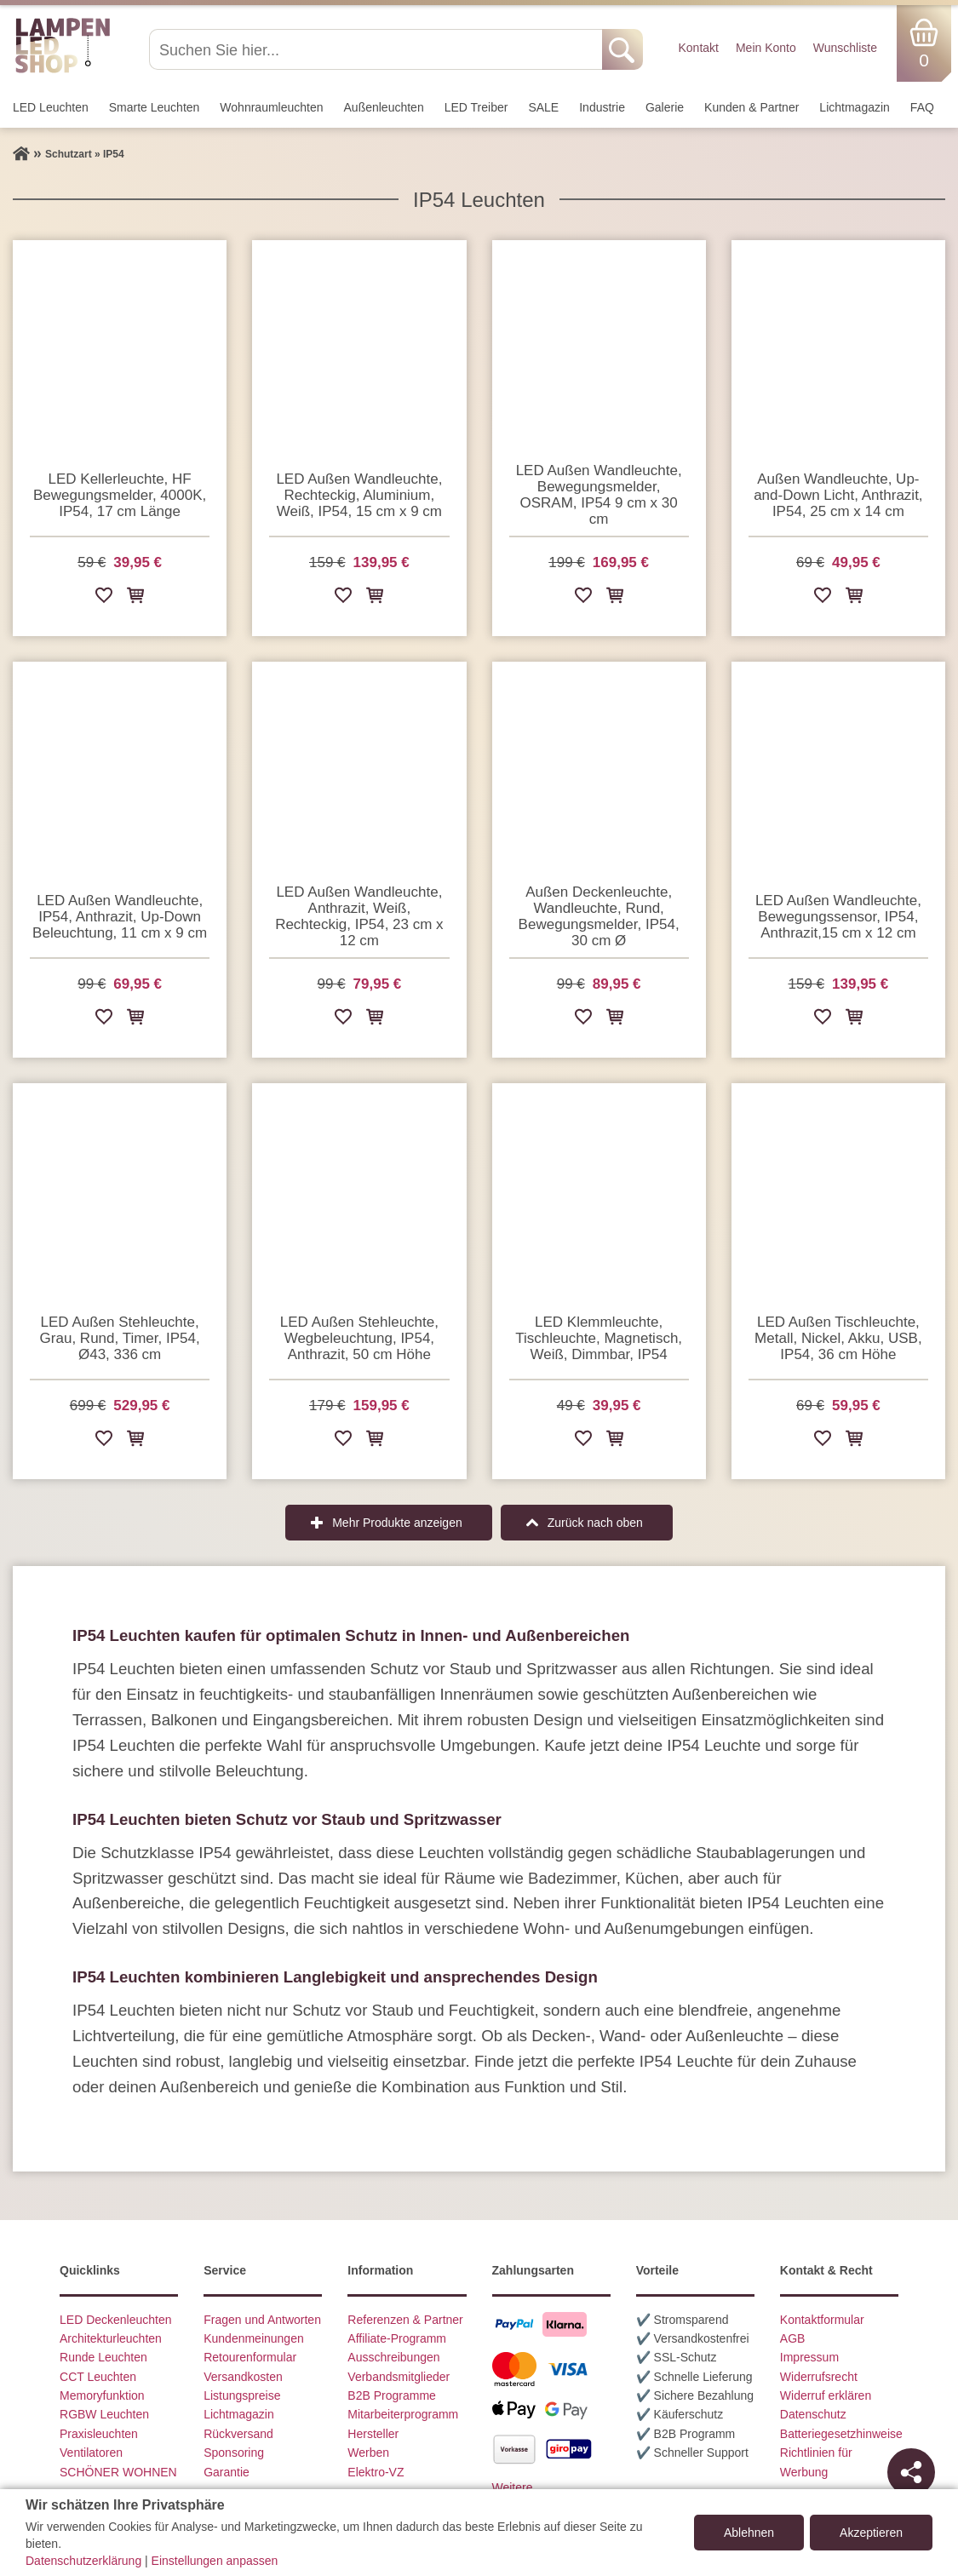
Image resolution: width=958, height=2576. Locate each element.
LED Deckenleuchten (116, 2319)
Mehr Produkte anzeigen (397, 1522)
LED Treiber (476, 107)
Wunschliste (845, 48)
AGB (793, 2338)
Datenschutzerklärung (83, 2560)
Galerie (664, 107)
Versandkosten (243, 2377)
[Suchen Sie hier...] (377, 49)
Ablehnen (749, 2532)
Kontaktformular (822, 2319)
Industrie (602, 107)
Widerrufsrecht (819, 2377)
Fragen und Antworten (262, 2319)
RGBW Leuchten (104, 2414)
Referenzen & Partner (404, 2319)
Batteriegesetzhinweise (841, 2434)
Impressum (809, 2357)
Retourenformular (250, 2357)
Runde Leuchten (103, 2357)
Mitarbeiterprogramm (402, 2414)
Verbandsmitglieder (398, 2377)
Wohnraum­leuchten (271, 107)
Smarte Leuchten (154, 107)
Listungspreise (242, 2395)
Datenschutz (813, 2414)
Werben (368, 2452)
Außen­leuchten (384, 107)
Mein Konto (766, 48)
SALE (543, 107)
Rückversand (238, 2434)
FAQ (922, 107)
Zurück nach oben (595, 1522)
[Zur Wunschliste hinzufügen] (104, 598)
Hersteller (373, 2434)
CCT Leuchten (98, 2377)
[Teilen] (911, 2472)
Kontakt (698, 48)
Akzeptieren (871, 2532)
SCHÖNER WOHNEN (118, 2472)
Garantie (227, 2472)
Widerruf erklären (825, 2395)
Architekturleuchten (111, 2338)
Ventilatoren (91, 2452)
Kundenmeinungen (254, 2338)
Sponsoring (234, 2452)
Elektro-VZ (375, 2472)
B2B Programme (391, 2395)
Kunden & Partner (751, 107)
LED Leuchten (51, 107)
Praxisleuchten (99, 2434)
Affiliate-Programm (396, 2338)
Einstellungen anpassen (215, 2560)
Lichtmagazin (854, 107)
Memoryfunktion (102, 2395)
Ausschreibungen (393, 2357)
